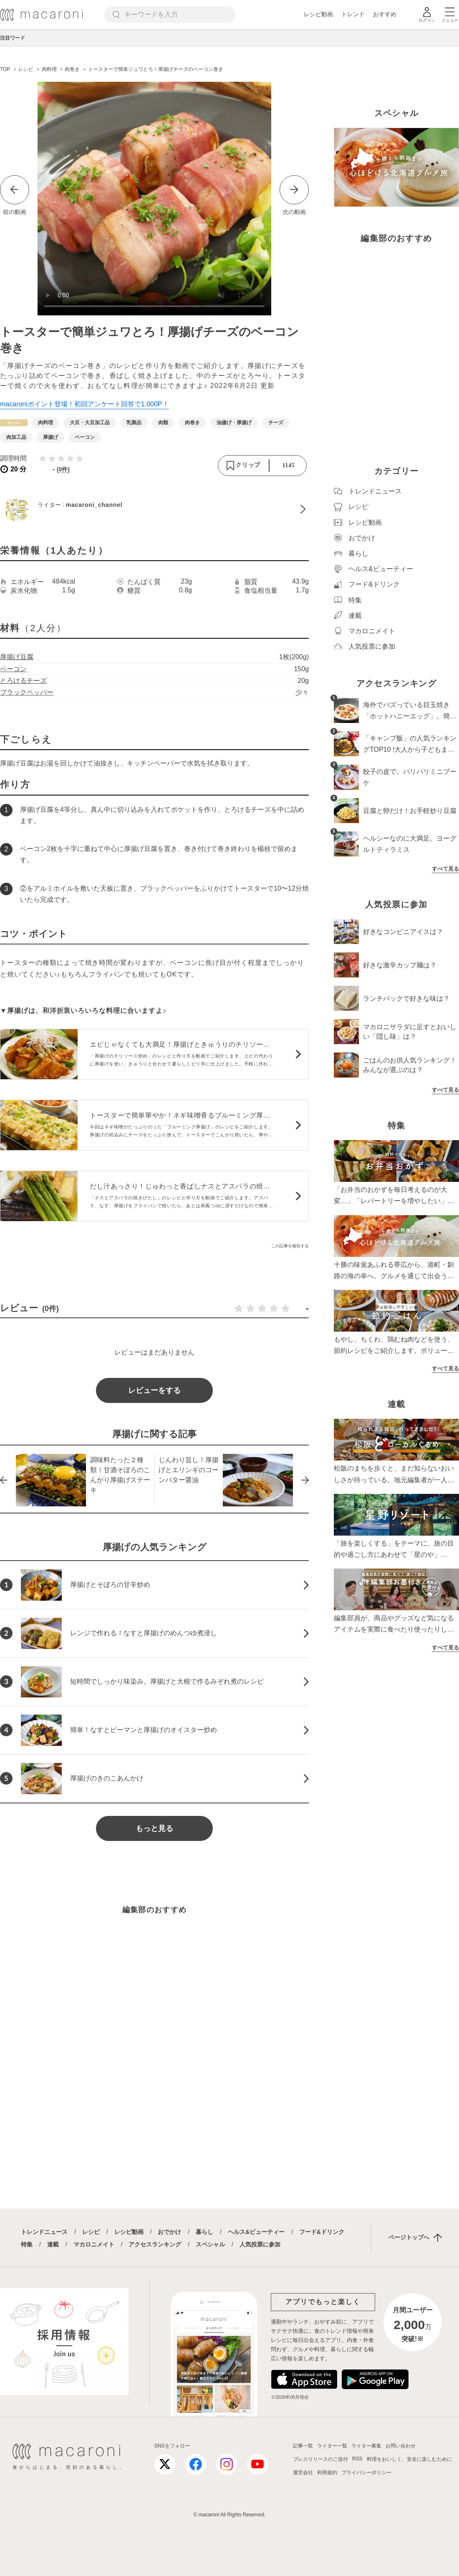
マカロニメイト (93, 2244)
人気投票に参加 (260, 2244)
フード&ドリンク (321, 2232)
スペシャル (210, 2244)
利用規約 (327, 2472)
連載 (53, 2244)
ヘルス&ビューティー (256, 2232)
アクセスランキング (155, 2244)
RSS (357, 2459)
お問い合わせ (401, 2446)
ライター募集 (366, 2446)
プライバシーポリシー (366, 2472)
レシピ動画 (318, 14)
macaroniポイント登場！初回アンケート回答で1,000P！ (84, 404)
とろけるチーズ (23, 680)
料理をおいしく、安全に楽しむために (409, 2459)
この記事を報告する (290, 1246)
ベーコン (13, 668)
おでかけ (169, 2232)
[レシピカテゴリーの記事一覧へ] (14, 423)
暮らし (204, 2232)
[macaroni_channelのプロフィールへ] (154, 509)
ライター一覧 (332, 2446)
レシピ (91, 2232)
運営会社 (303, 2472)
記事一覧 (303, 2446)
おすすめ (384, 14)
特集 (27, 2244)
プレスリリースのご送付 (320, 2459)
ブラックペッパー (26, 692)
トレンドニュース (44, 2232)
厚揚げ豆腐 (16, 656)
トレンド (353, 14)
